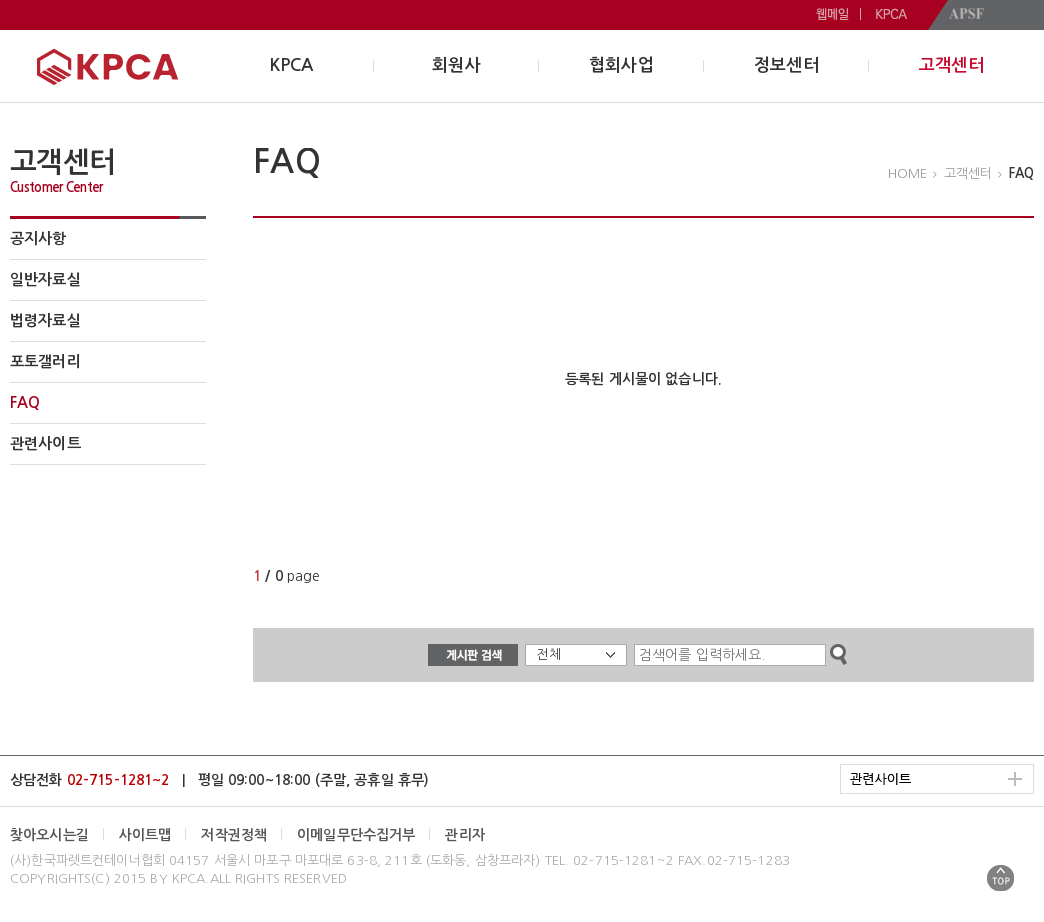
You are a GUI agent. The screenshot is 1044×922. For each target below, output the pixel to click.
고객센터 (951, 65)
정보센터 (786, 65)
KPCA (292, 65)
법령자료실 (45, 320)
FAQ (25, 402)
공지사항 (38, 238)
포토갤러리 (45, 361)
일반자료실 (45, 279)
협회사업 (621, 65)
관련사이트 (45, 443)
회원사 (456, 65)
